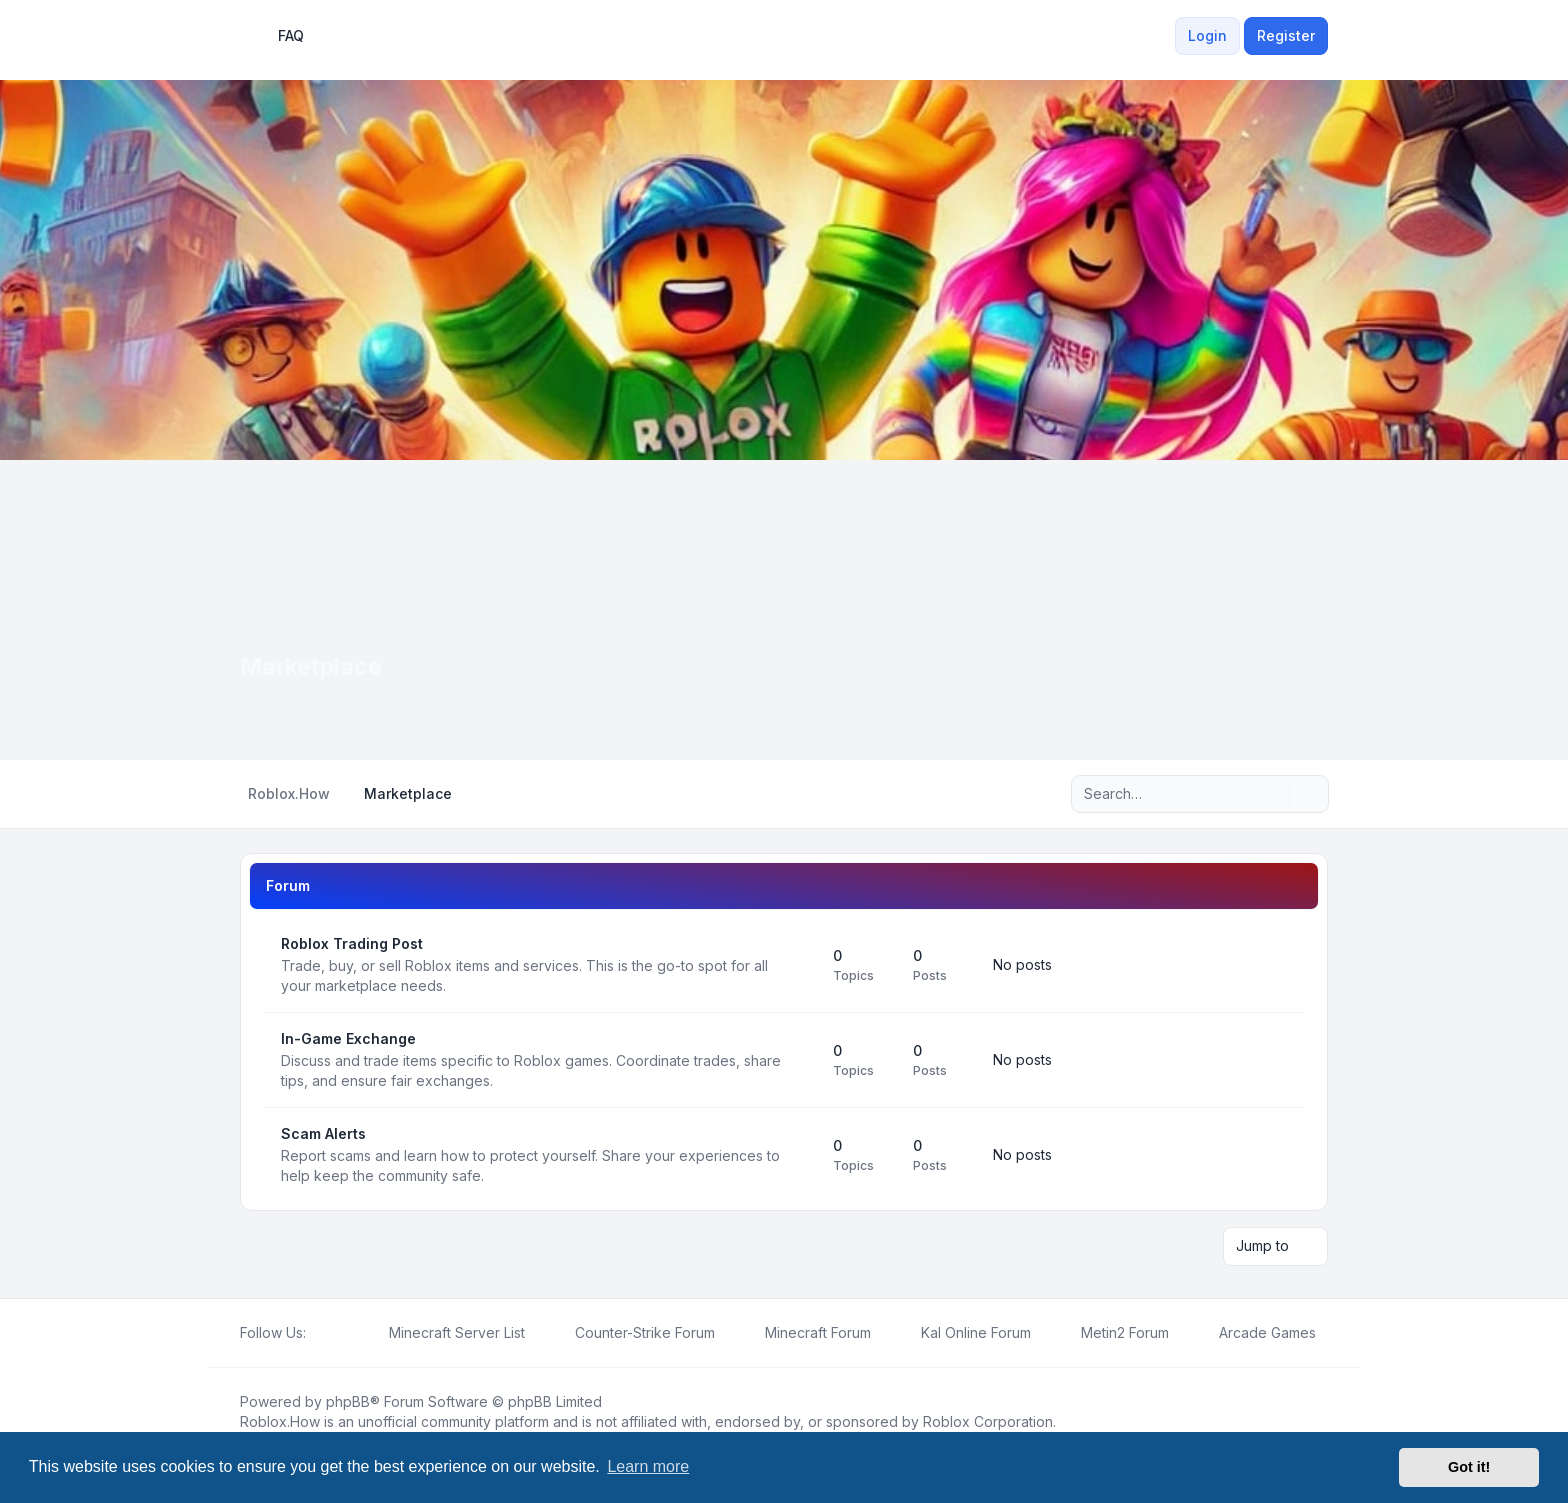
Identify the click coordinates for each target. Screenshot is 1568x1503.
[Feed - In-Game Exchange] (800, 1060)
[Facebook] (318, 1332)
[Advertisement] (784, 610)
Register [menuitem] (1286, 35)
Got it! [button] (1469, 1467)
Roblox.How (280, 1420)
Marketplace (313, 666)
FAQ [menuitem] (278, 36)
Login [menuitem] (1207, 35)
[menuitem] (1163, 36)
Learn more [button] (648, 1466)
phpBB (348, 1400)
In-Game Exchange (348, 1038)
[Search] (1272, 794)
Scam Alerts (323, 1133)
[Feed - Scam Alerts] (800, 1155)
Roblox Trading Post (352, 943)
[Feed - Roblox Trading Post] (800, 965)
